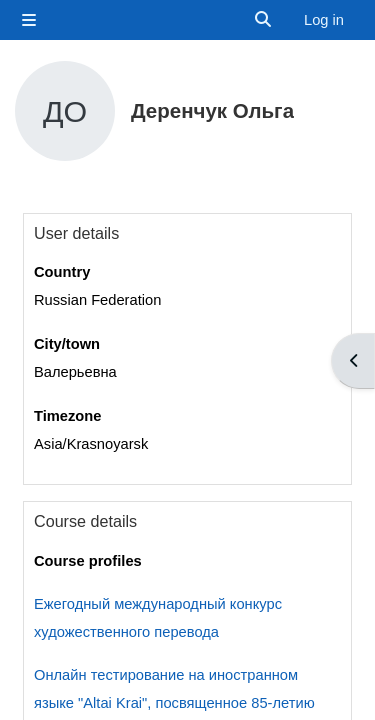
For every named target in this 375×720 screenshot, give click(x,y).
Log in (324, 20)
